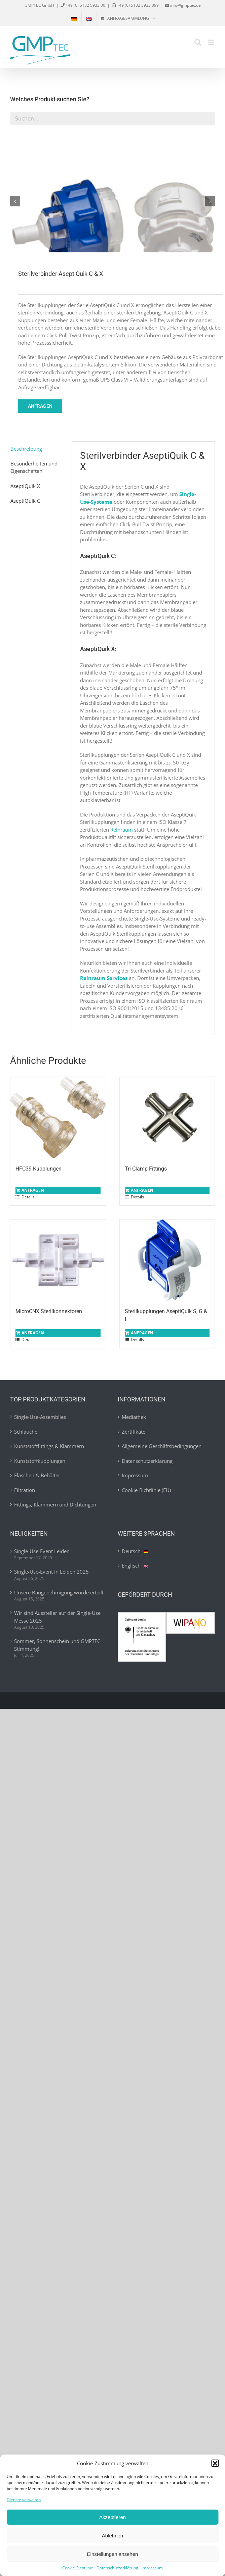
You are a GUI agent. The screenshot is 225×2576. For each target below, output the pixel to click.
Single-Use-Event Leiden (42, 1549)
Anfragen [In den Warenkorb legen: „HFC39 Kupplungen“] (33, 1189)
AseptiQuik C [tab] (25, 499)
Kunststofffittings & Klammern (49, 1444)
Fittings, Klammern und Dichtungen (55, 1503)
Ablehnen (112, 2535)
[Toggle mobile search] (197, 42)
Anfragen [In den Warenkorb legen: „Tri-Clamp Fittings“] (142, 1189)
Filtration (24, 1488)
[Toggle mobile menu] (211, 42)
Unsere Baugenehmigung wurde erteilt (59, 1590)
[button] (215, 2463)
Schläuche (25, 1430)
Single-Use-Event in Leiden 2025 (51, 1570)
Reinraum (121, 828)
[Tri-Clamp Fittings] (167, 1116)
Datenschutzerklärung (117, 2568)
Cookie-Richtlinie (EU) (146, 1488)
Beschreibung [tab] (26, 447)
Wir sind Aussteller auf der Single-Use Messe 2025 (57, 1615)
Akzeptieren (112, 2517)
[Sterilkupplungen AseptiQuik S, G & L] (167, 1258)
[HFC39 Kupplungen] (58, 1116)
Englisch (135, 1564)
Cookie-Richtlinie (77, 2568)
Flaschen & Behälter (37, 1474)
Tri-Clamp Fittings (146, 1167)
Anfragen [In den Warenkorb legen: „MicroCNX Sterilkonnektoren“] (33, 1331)
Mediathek (134, 1415)
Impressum (152, 2568)
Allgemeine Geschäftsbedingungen (161, 1444)
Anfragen (40, 404)
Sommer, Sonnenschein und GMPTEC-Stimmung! (58, 1643)
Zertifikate (133, 1430)
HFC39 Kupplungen (38, 1167)
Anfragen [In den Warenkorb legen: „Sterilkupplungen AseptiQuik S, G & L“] (142, 1331)
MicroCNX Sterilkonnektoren (48, 1310)
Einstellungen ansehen (112, 2554)
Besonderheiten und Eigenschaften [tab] (34, 465)
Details (28, 1195)
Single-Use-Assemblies (40, 1415)
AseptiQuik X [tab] (25, 484)
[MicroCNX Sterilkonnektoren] (58, 1258)
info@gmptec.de (185, 5)
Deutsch (135, 1549)
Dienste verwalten (24, 2500)
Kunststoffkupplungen (39, 1459)
